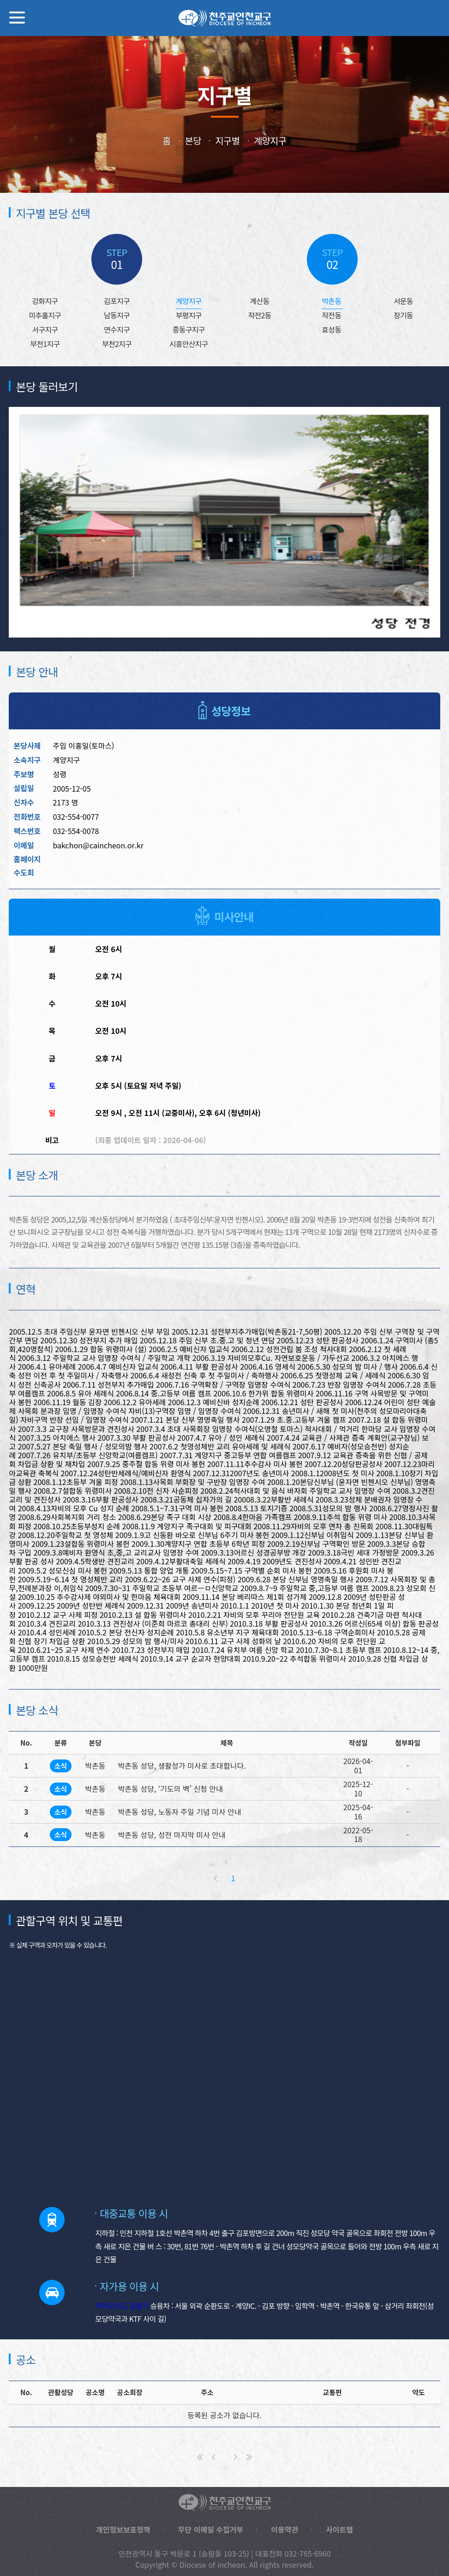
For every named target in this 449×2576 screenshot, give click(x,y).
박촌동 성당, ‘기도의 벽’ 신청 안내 (167, 1771)
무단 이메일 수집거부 (211, 2498)
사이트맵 (336, 2498)
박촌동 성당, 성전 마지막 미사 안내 (169, 1817)
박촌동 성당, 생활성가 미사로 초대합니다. (178, 1748)
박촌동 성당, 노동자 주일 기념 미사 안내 (176, 1794)
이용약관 (282, 2498)
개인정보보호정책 (126, 2498)
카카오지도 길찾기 (120, 2274)
